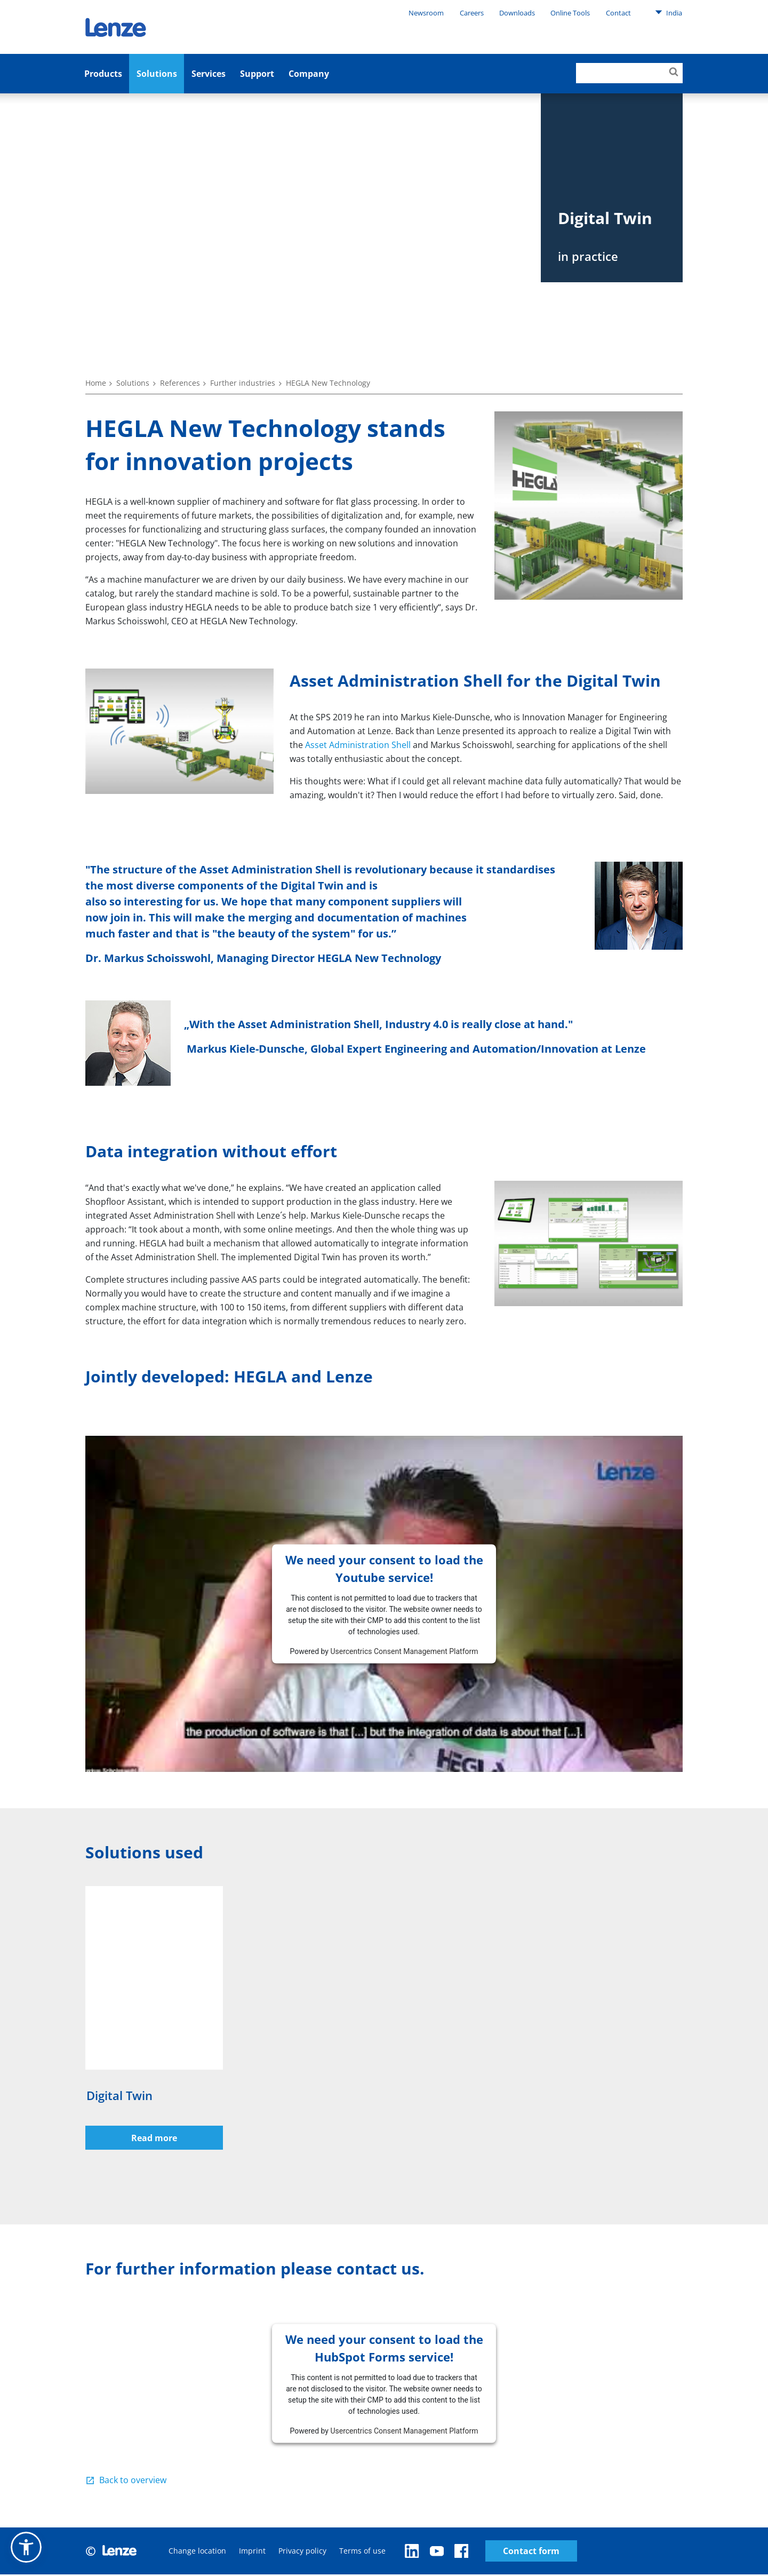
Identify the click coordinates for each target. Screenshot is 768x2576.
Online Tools (570, 13)
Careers (472, 13)
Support (257, 73)
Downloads (517, 13)
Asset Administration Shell (358, 745)
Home (95, 383)
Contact (618, 13)
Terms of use (362, 2552)
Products (103, 73)
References (180, 383)
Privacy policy (302, 2552)
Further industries (242, 383)
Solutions (157, 73)
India (668, 12)
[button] (26, 2547)
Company (309, 73)
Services (208, 73)
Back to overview (132, 2481)
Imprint (252, 2552)
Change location (197, 2552)
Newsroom (426, 13)
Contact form (450, 2552)
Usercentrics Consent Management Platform (404, 1651)
